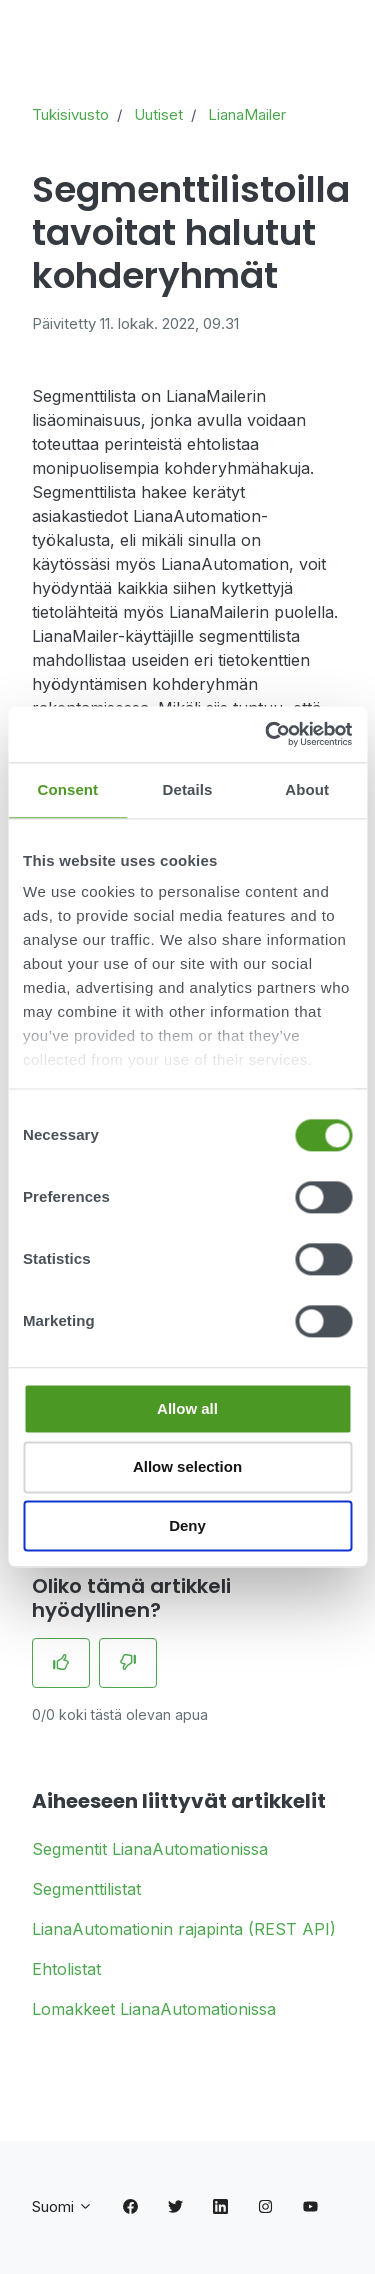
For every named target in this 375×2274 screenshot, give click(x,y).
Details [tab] (188, 789)
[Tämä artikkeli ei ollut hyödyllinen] (128, 1663)
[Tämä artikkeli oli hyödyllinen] (61, 1663)
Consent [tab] (67, 789)
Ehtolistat (66, 1969)
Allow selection (187, 1467)
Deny (187, 1525)
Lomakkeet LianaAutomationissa (154, 2009)
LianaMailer (247, 114)
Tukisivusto (70, 114)
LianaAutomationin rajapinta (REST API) (184, 1929)
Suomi (62, 2206)
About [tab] (307, 789)
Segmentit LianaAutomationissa (150, 1849)
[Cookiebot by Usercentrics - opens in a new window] (267, 734)
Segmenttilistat (86, 1889)
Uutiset (158, 114)
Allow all (187, 1408)
